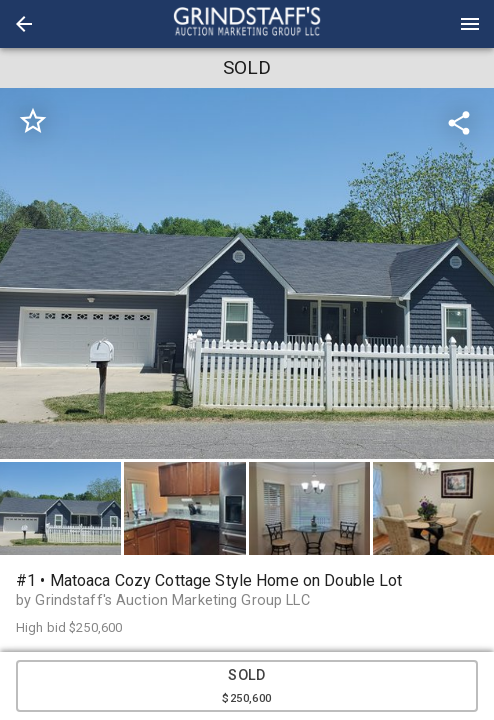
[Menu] (470, 24)
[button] (24, 24)
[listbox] (247, 273)
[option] (247, 273)
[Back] (24, 24)
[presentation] (247, 24)
